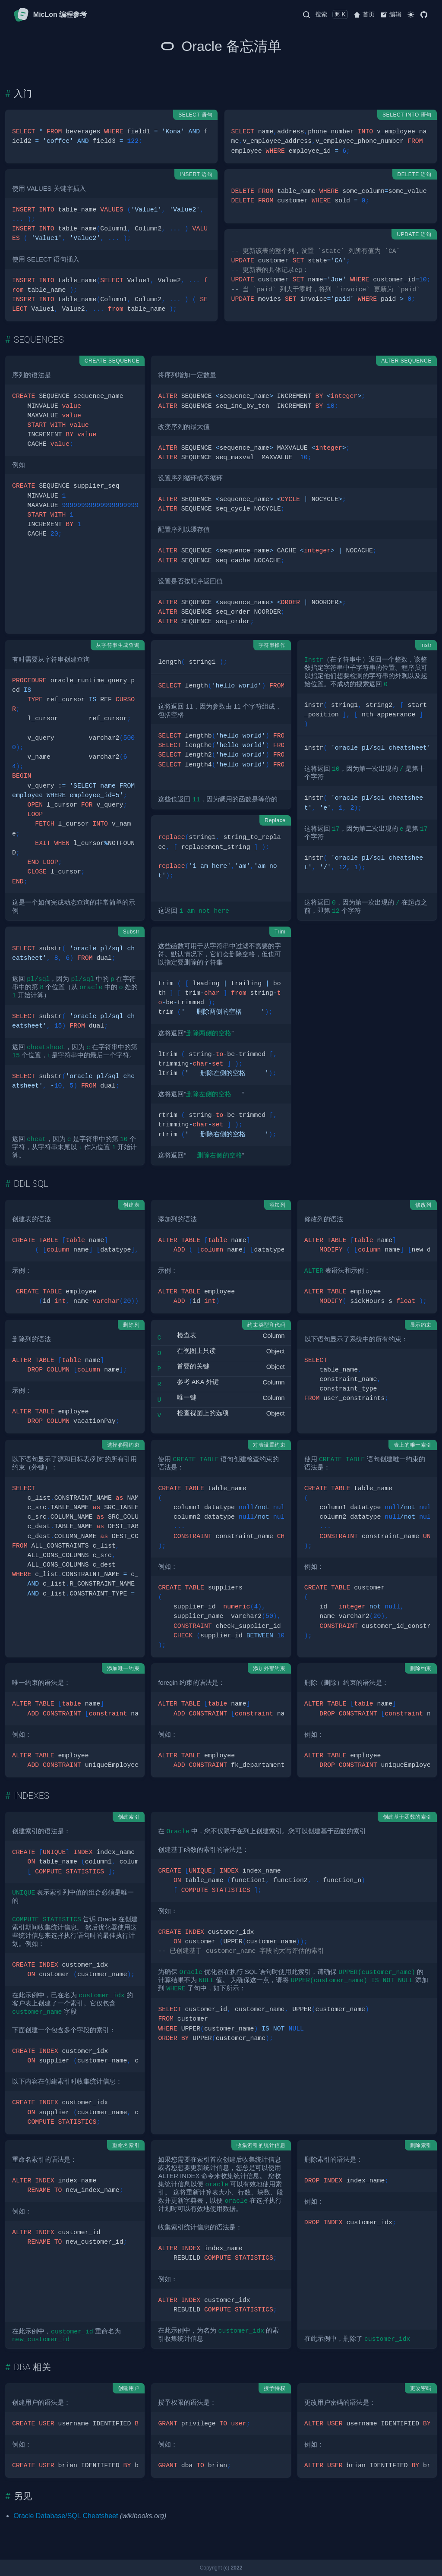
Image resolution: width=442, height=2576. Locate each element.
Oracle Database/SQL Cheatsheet (65, 2515)
